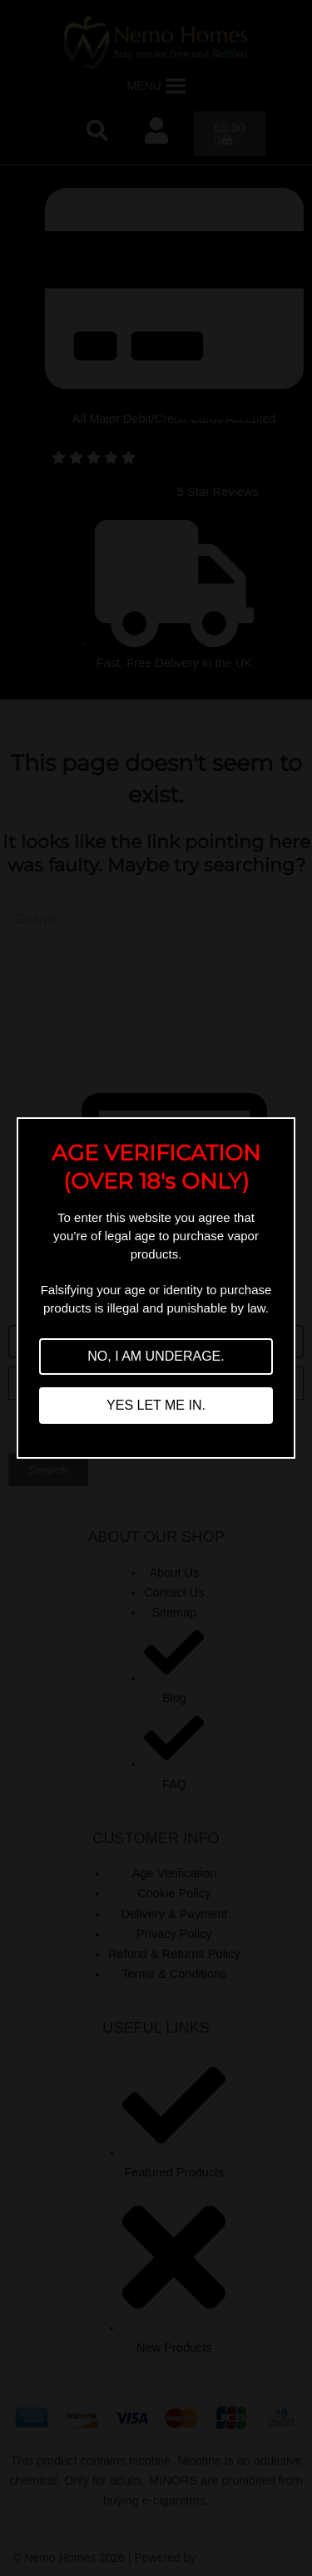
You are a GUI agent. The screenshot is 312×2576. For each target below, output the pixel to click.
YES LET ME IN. (156, 1405)
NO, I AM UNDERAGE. (155, 1356)
